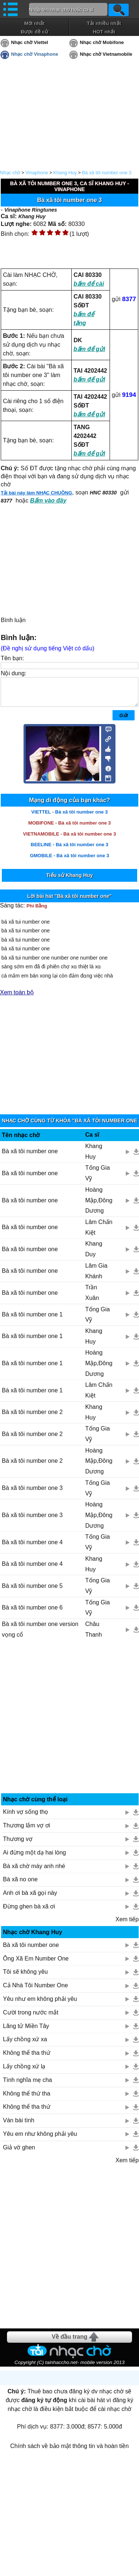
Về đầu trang (69, 2342)
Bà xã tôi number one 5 (32, 1591)
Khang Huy (65, 172)
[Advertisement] (70, 1725)
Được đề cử (34, 31)
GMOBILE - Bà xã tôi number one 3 (69, 861)
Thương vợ (17, 1844)
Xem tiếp (127, 1925)
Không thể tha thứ (26, 2058)
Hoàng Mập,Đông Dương (99, 1206)
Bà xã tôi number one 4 (32, 1548)
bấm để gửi (89, 349)
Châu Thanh (93, 1634)
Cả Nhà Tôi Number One (35, 1991)
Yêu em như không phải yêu (40, 2139)
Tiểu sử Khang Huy (69, 881)
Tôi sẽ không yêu (25, 1977)
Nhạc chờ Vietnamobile (106, 54)
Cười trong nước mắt (30, 2018)
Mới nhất (34, 23)
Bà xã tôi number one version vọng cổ (40, 1634)
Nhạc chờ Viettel (29, 42)
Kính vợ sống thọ (25, 1817)
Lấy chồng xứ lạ (24, 2072)
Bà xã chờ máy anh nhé (34, 1871)
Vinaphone (36, 172)
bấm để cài (89, 284)
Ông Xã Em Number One (36, 1964)
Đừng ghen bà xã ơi (29, 1912)
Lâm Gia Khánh (96, 1276)
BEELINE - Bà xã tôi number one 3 (69, 850)
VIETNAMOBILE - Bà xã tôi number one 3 (69, 839)
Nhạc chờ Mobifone (102, 42)
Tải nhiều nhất (104, 23)
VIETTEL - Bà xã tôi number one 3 (69, 817)
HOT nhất (104, 31)
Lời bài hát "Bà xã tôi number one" (69, 902)
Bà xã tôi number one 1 (32, 1320)
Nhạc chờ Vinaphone (34, 54)
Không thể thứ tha (26, 2099)
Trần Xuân (92, 1298)
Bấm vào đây (48, 500)
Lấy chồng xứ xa (25, 2045)
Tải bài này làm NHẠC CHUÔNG (36, 493)
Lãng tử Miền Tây (26, 2031)
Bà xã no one (20, 1885)
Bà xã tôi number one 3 (106, 172)
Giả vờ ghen (19, 2153)
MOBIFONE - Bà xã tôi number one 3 (69, 828)
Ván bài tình (18, 2126)
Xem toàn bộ (17, 998)
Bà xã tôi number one (30, 1157)
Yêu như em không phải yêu (40, 2004)
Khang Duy (93, 1254)
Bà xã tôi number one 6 (32, 1613)
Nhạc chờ (10, 172)
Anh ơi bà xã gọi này (30, 1898)
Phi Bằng (36, 911)
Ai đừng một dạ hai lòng (34, 1858)
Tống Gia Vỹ (97, 1178)
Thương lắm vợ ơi (26, 1831)
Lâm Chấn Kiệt (99, 1232)
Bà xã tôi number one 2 (32, 1417)
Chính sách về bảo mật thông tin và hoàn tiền (69, 2451)
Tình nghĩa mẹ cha (27, 2085)
